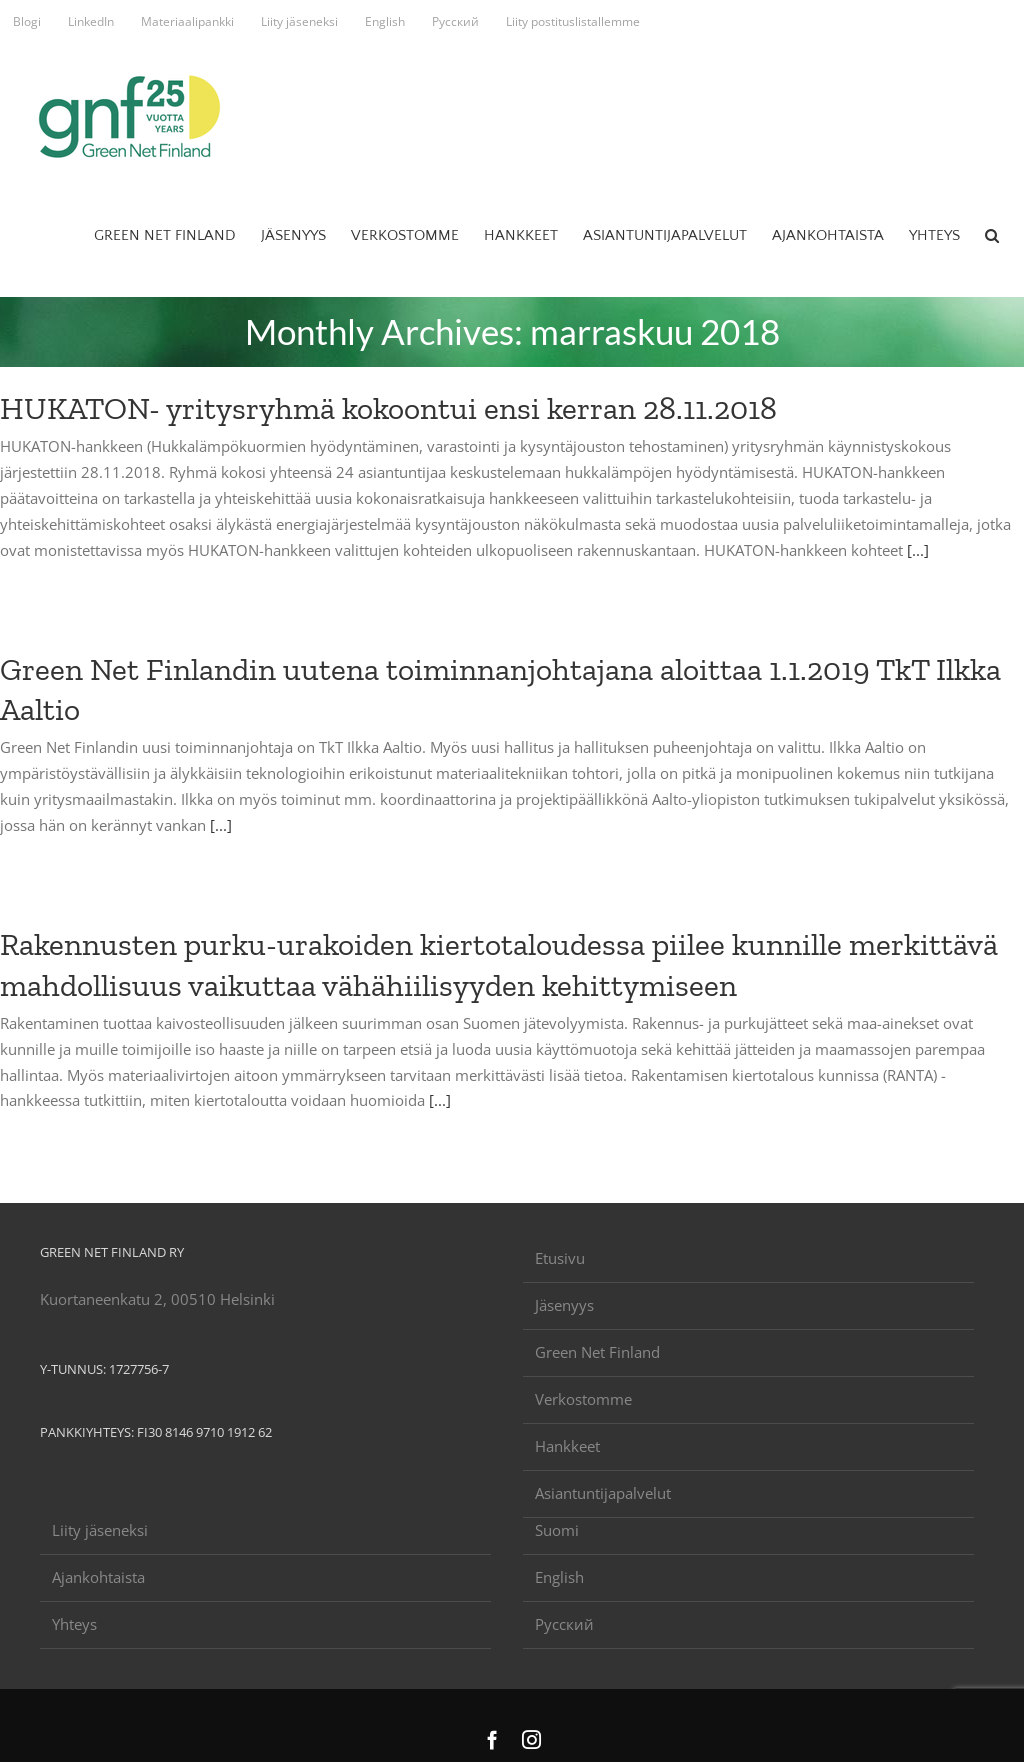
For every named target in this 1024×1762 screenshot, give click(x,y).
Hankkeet (567, 1446)
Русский (564, 1624)
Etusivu (560, 1258)
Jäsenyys (564, 1305)
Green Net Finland (597, 1352)
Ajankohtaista (98, 1577)
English (559, 1577)
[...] (918, 550)
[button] (992, 235)
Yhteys (74, 1624)
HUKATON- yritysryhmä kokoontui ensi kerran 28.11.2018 (388, 408)
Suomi (557, 1530)
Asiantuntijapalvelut (603, 1493)
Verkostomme (583, 1399)
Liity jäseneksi (100, 1530)
